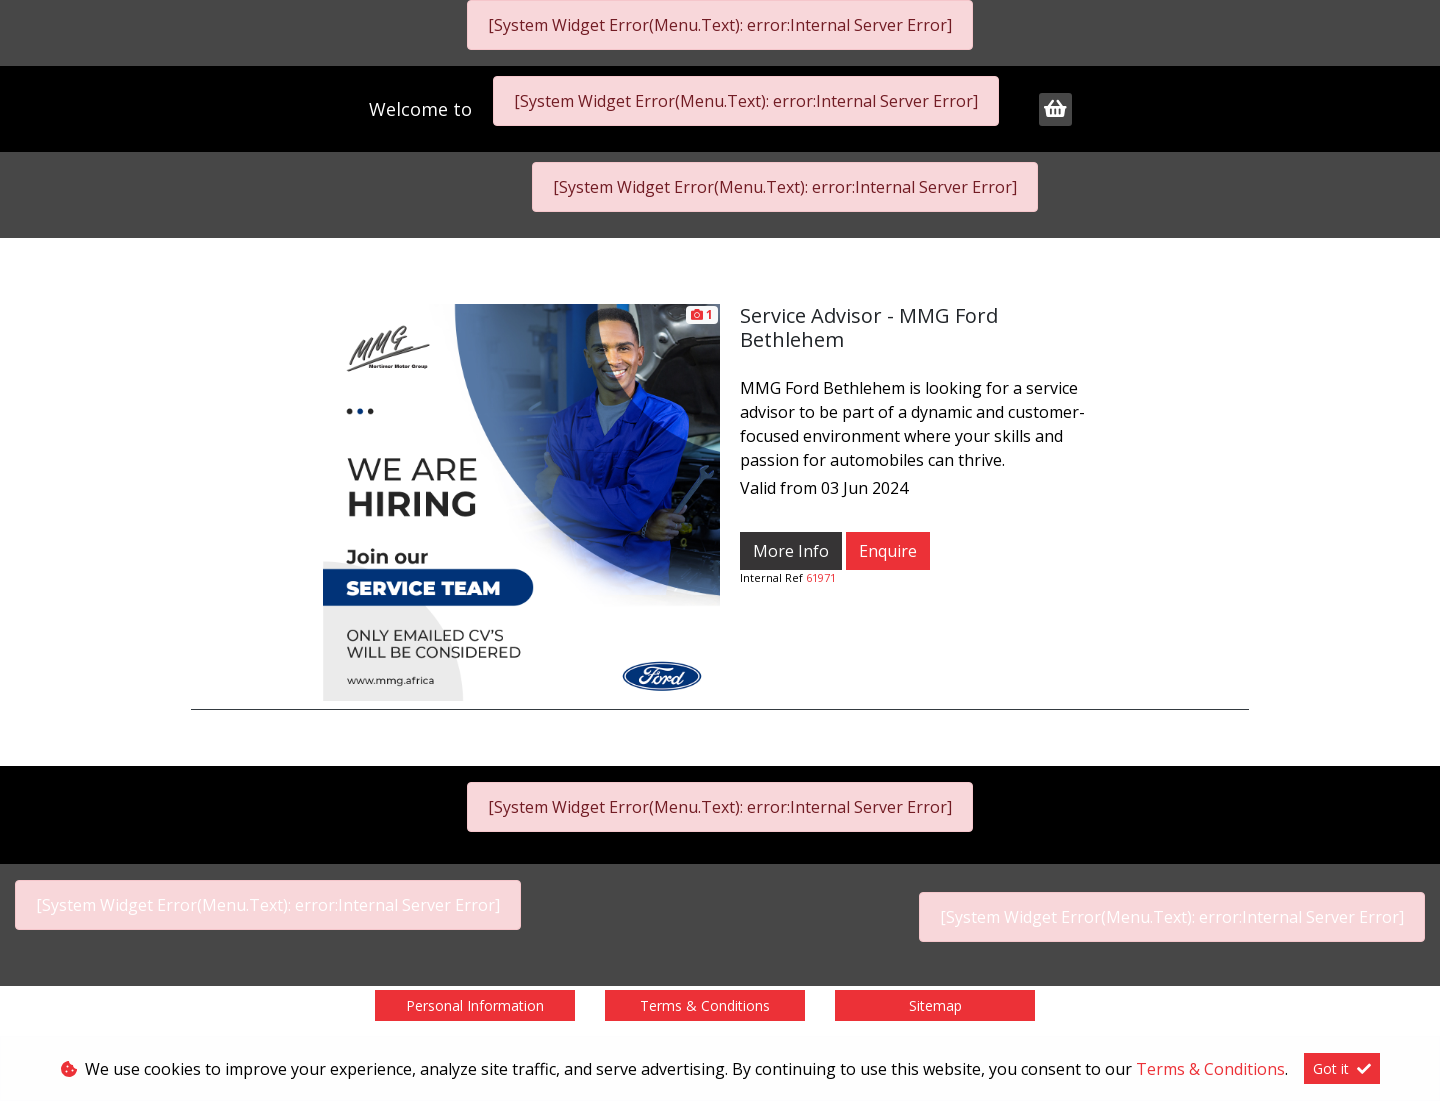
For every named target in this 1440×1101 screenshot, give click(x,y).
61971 (821, 577)
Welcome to (423, 109)
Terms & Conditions (705, 1005)
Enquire (888, 551)
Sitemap (935, 1005)
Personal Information (475, 1005)
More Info (791, 551)
